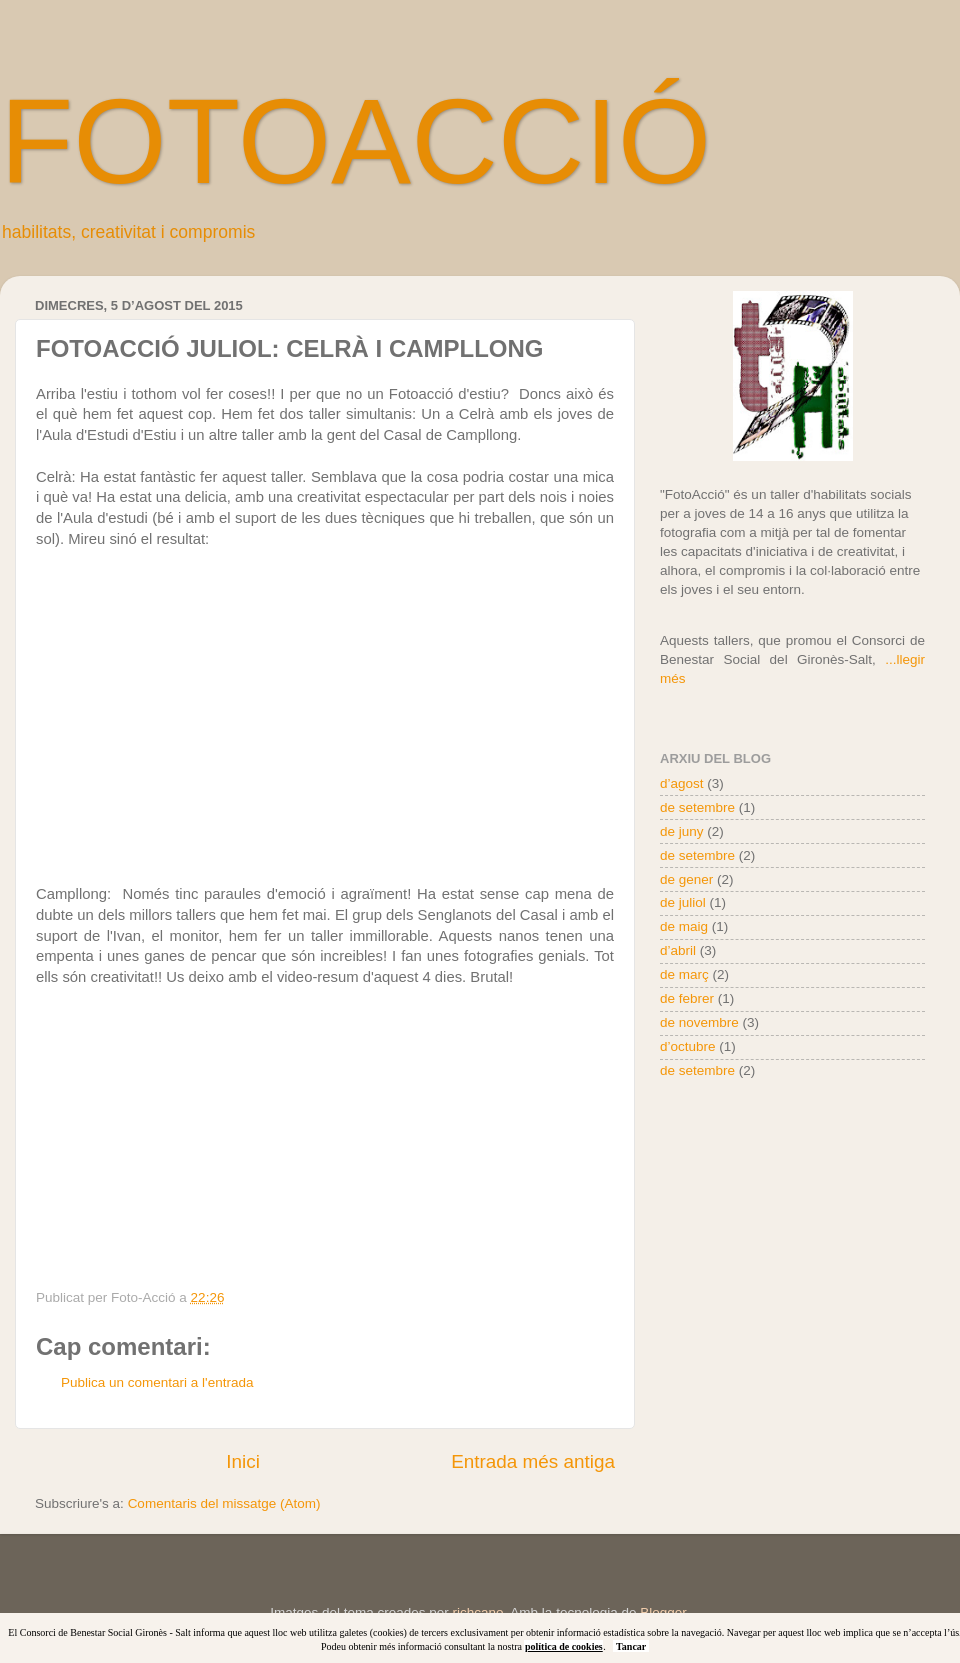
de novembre (699, 1022)
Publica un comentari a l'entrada (157, 1382)
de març (684, 974)
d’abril (678, 950)
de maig (684, 926)
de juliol (683, 902)
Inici (243, 1461)
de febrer (687, 998)
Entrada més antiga (533, 1461)
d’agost (682, 783)
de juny (682, 831)
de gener (686, 879)
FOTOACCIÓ (355, 141)
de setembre (697, 807)
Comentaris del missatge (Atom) (224, 1503)
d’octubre (688, 1046)
